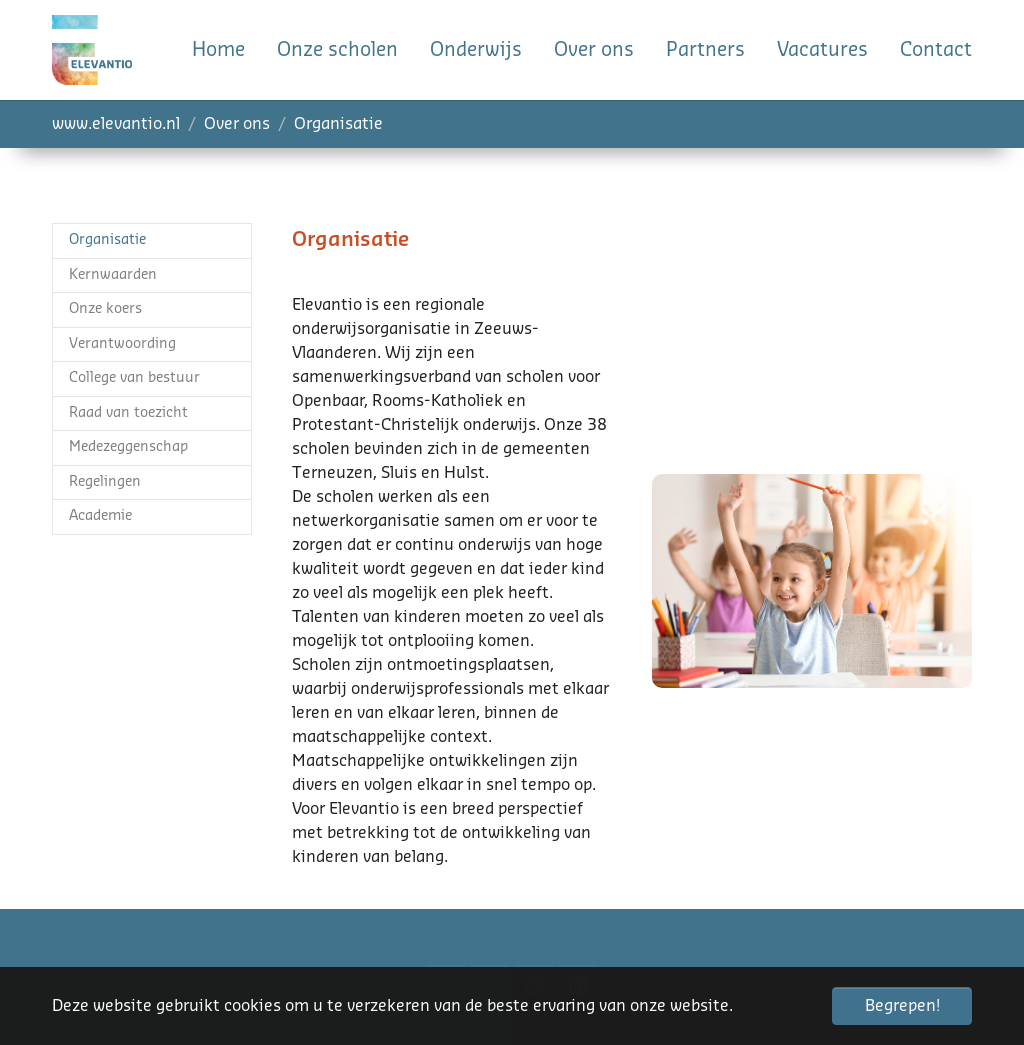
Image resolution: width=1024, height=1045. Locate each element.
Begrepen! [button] (902, 1006)
